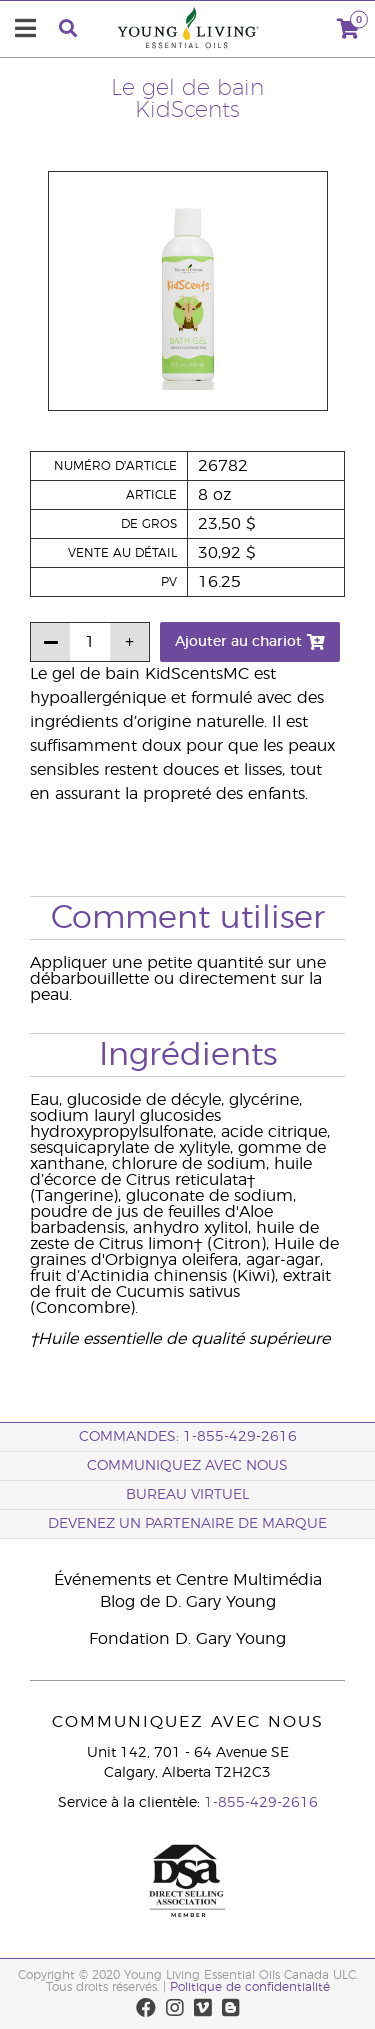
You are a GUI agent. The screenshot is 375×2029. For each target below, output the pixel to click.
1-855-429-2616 (261, 1803)
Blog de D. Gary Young (188, 1602)
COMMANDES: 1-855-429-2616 (188, 1437)
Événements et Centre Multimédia (188, 1580)
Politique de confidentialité (250, 1987)
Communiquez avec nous (187, 1466)
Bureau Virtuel (187, 1495)
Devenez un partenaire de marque (187, 1524)
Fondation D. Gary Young (187, 1639)
